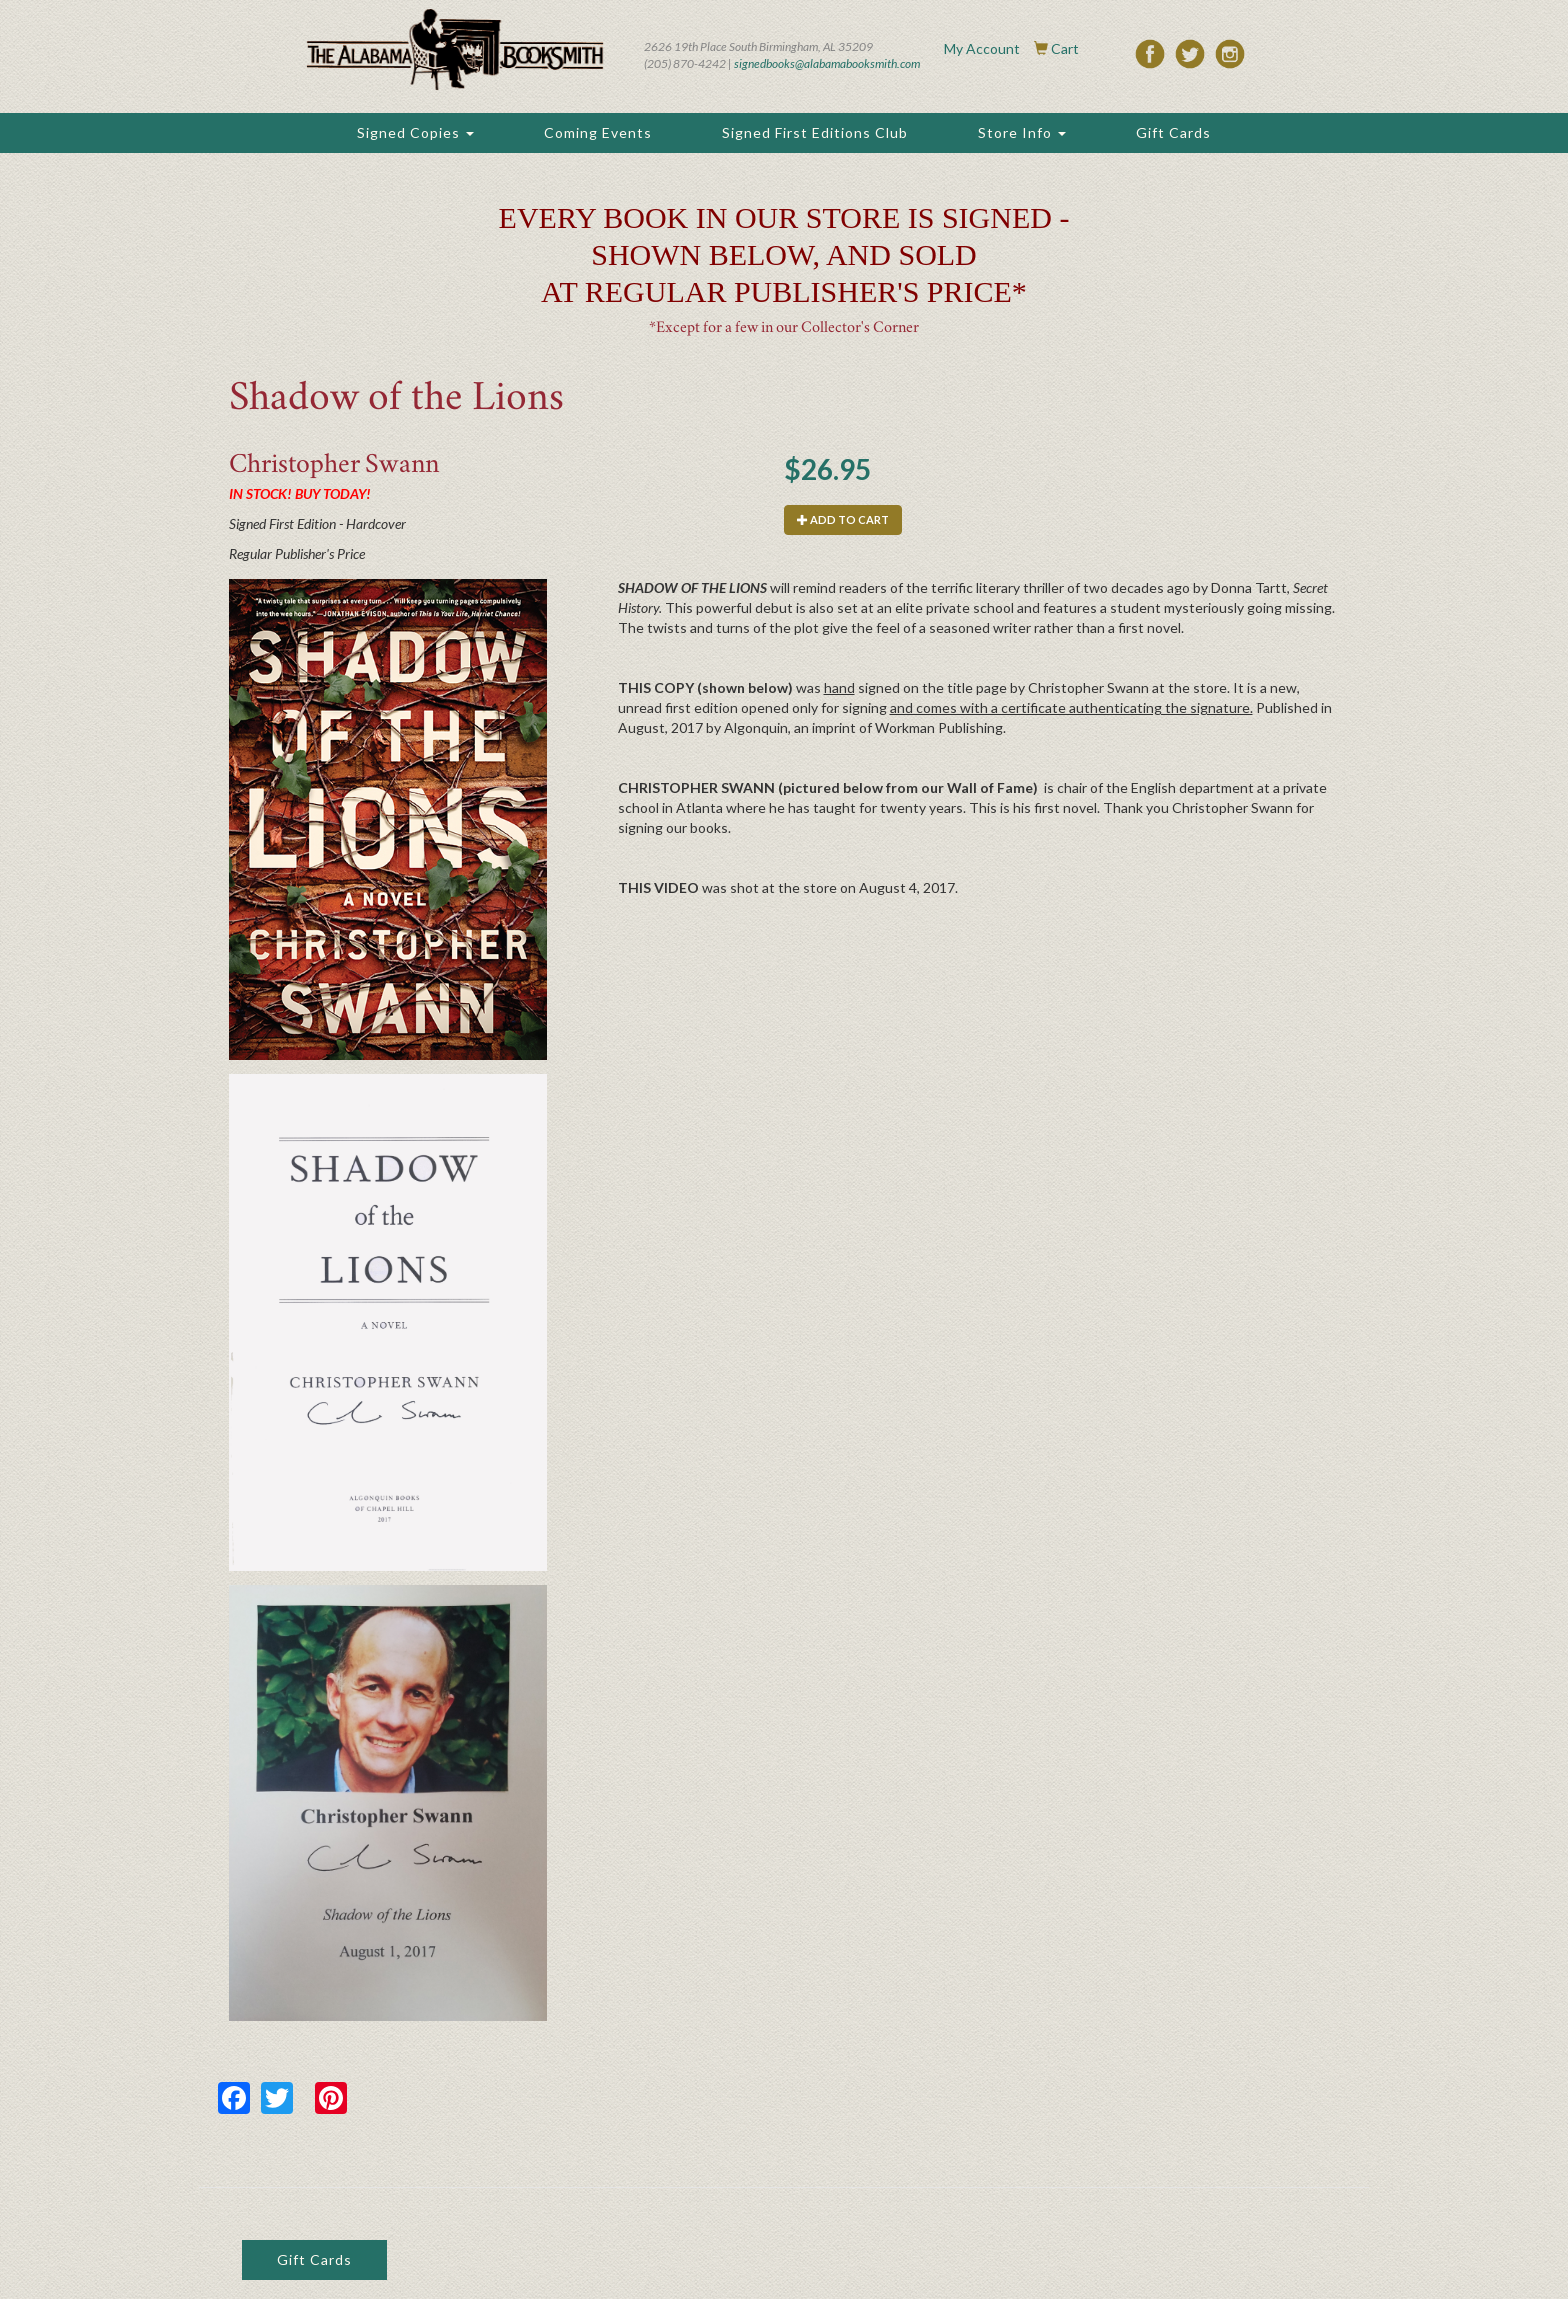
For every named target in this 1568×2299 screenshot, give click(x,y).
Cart (1065, 48)
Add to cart (843, 519)
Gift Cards (1173, 132)
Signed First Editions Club (815, 132)
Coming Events (598, 132)
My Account (982, 48)
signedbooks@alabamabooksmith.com (827, 63)
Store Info (1022, 132)
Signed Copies (415, 132)
